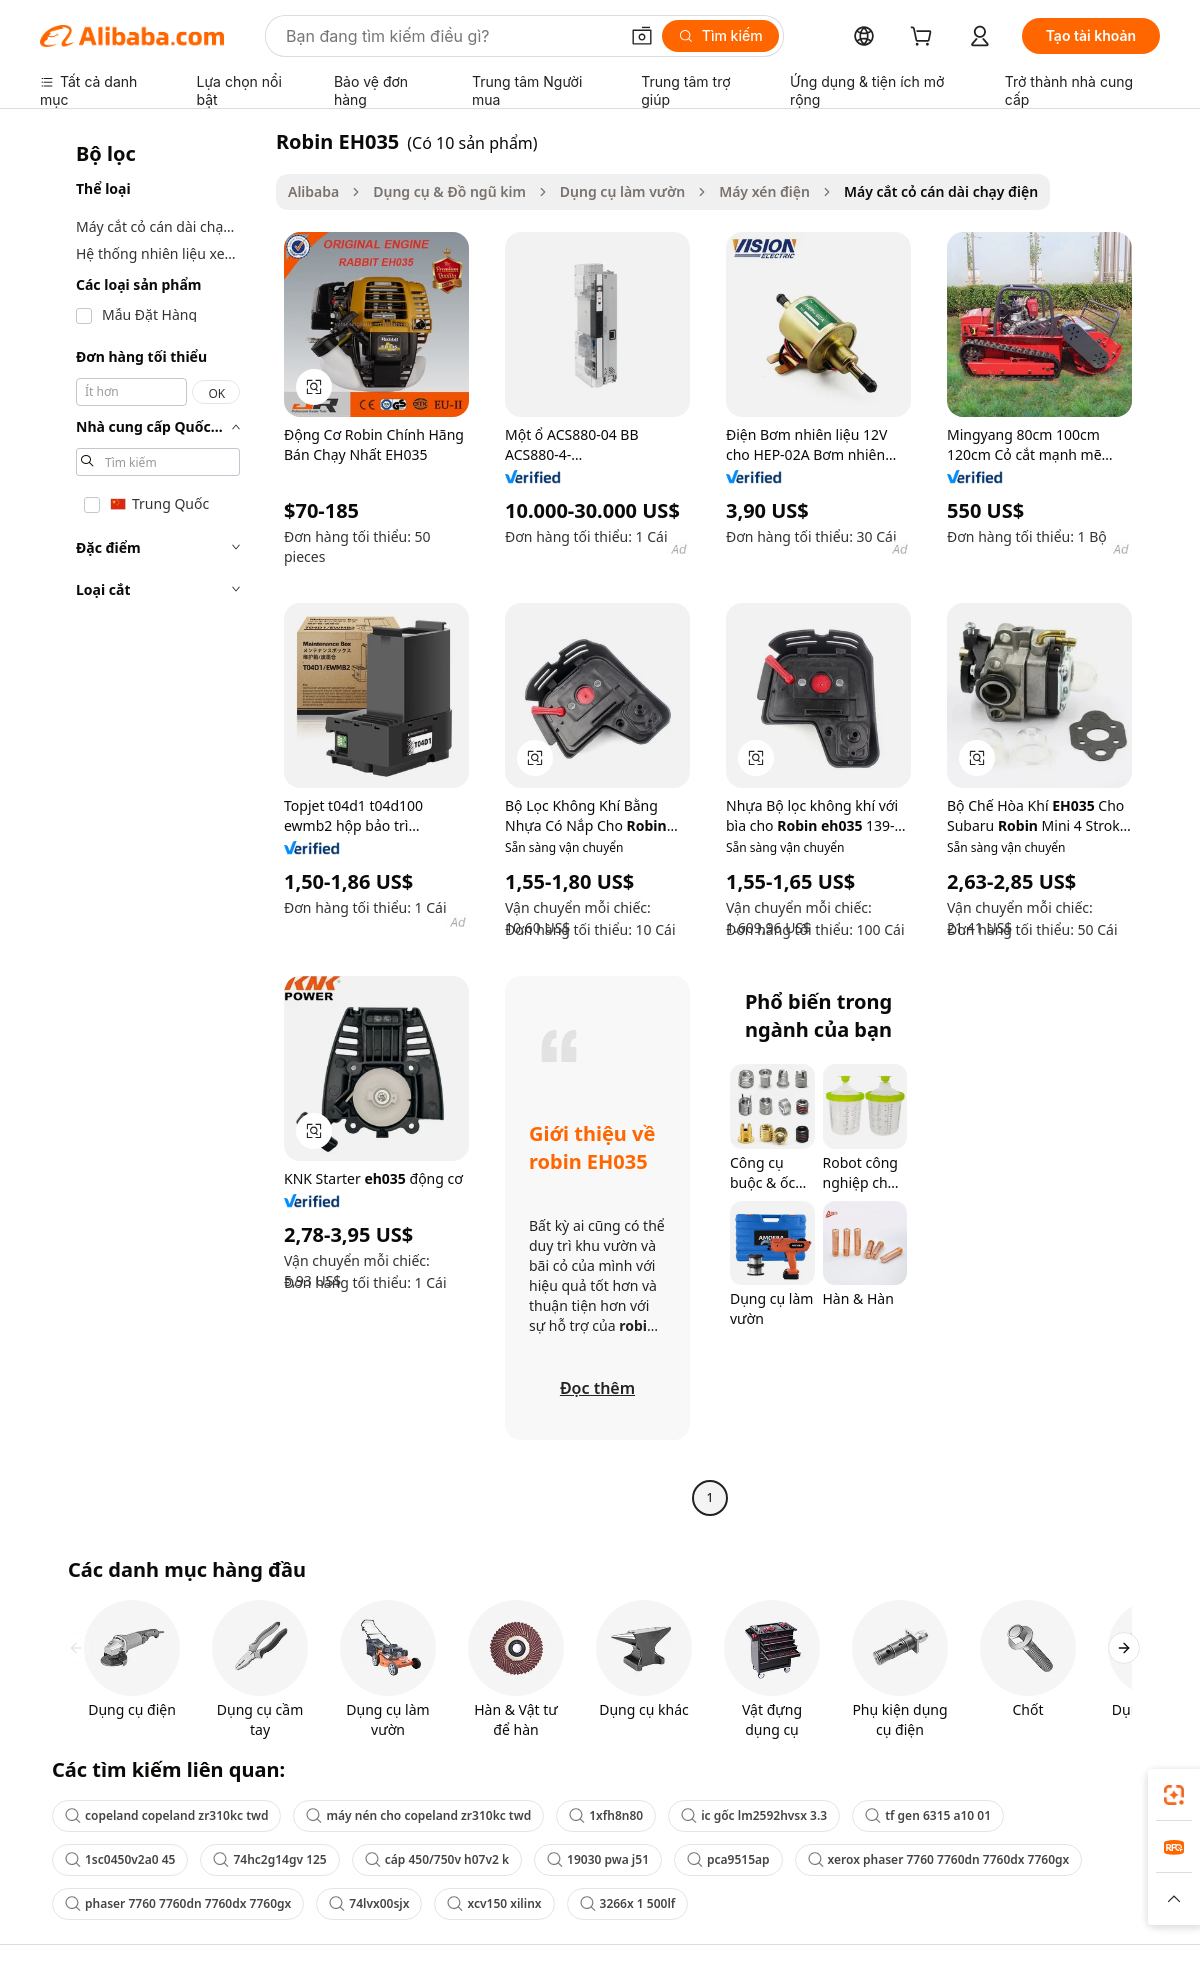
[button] (642, 36)
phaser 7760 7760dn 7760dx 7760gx (178, 1903)
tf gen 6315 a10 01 (928, 1815)
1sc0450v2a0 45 (120, 1859)
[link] (1174, 1795)
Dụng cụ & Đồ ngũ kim (449, 191)
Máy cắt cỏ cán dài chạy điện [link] (941, 191)
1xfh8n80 (606, 1815)
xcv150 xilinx (494, 1903)
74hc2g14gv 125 (269, 1859)
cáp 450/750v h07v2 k (437, 1859)
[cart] (925, 38)
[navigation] (152, 822)
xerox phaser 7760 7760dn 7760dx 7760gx (939, 1859)
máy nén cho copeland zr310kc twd (418, 1815)
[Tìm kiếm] (720, 36)
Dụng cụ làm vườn (622, 191)
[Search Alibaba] (450, 36)
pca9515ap (728, 1859)
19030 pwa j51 (598, 1859)
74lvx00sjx (369, 1903)
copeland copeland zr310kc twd (166, 1815)
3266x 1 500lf (628, 1903)
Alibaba (313, 191)
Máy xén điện (764, 191)
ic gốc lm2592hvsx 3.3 (754, 1815)
